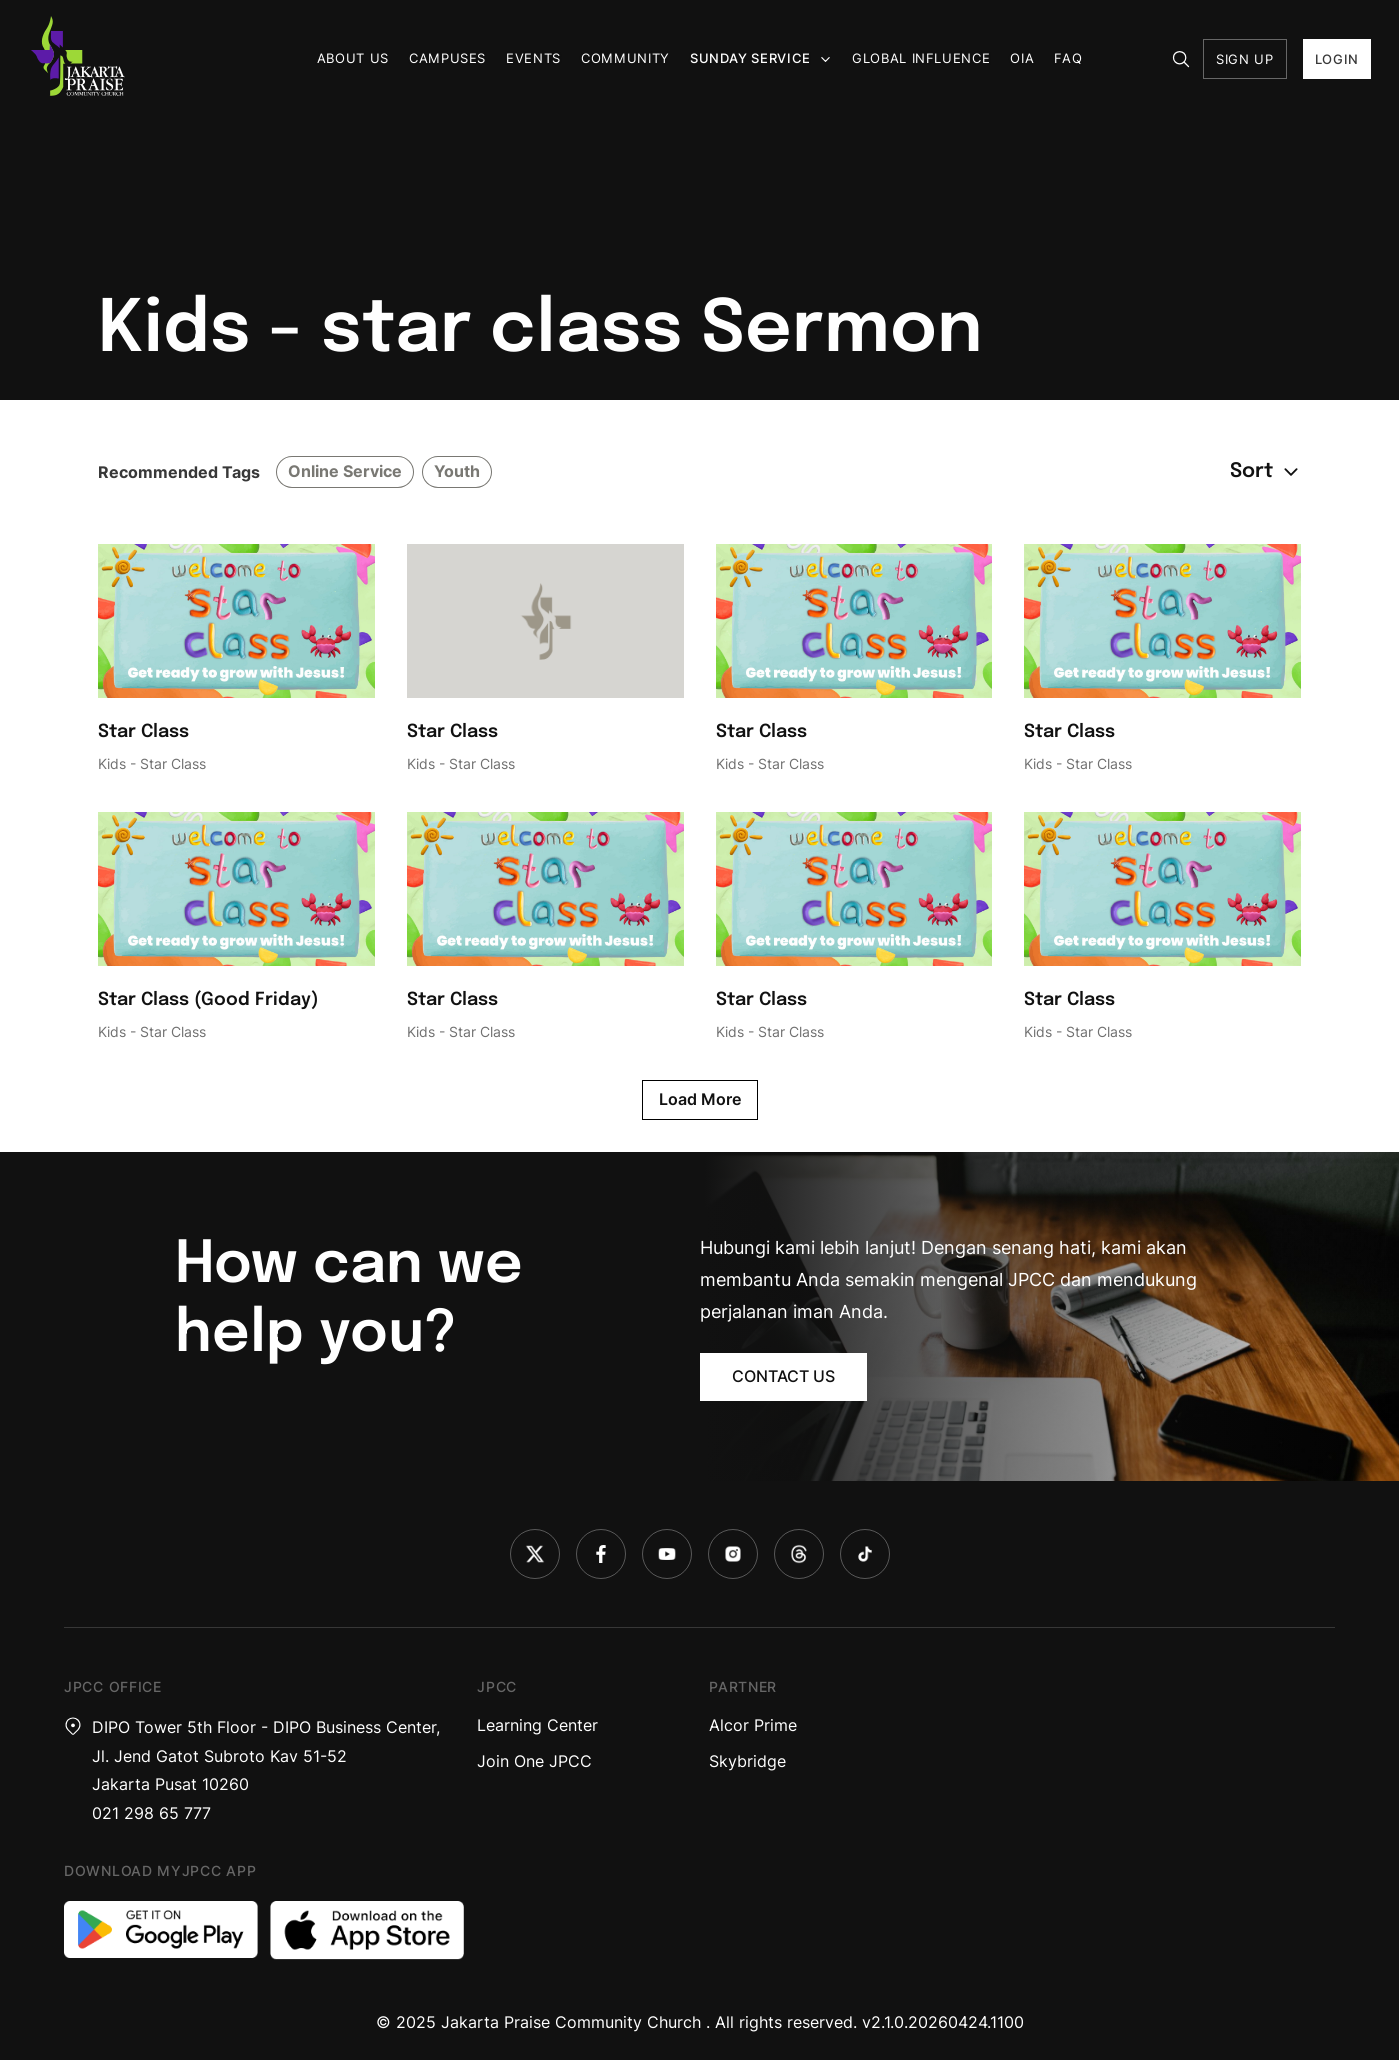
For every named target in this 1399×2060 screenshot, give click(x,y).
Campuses (447, 58)
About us (353, 58)
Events (533, 58)
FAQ (1068, 58)
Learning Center (537, 1725)
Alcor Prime (753, 1725)
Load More (700, 1099)
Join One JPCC (534, 1761)
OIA (1022, 58)
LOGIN (1337, 59)
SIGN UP (1245, 59)
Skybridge (747, 1761)
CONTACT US (783, 1376)
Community (625, 58)
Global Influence (921, 58)
